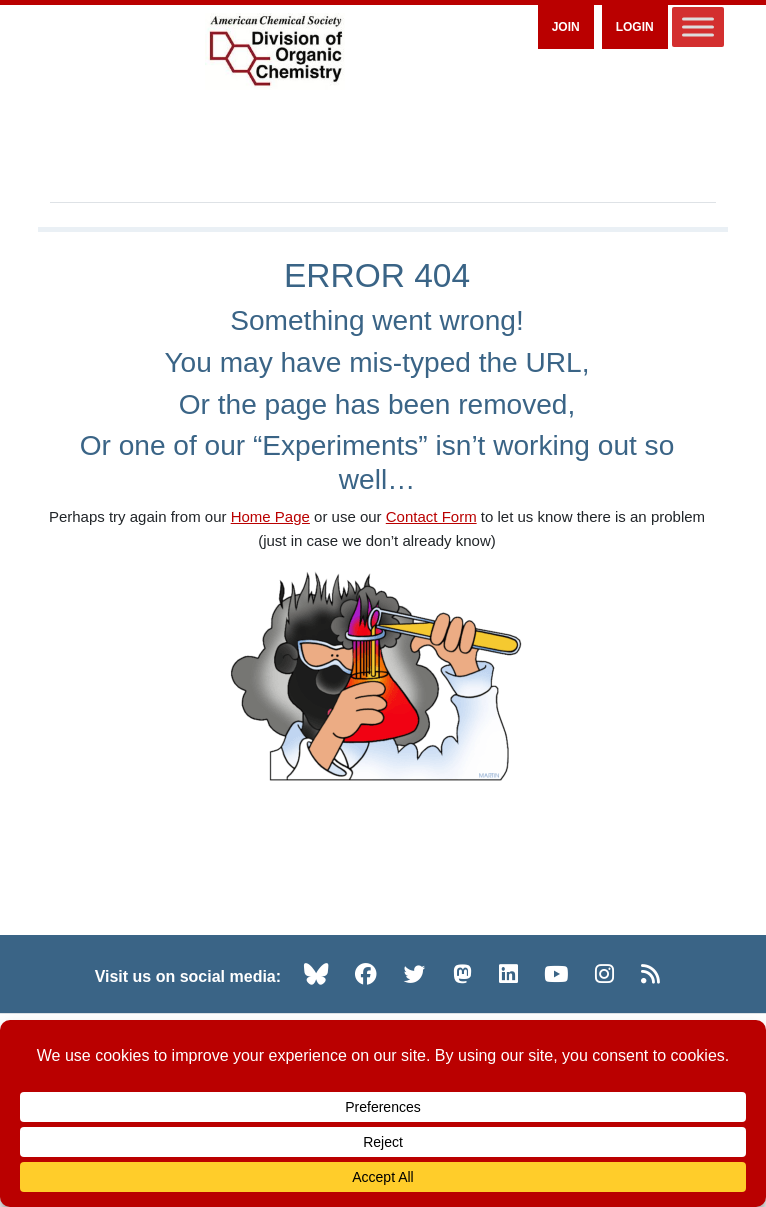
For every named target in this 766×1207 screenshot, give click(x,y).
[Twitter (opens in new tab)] (415, 974)
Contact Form (431, 516)
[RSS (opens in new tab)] (650, 974)
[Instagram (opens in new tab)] (604, 974)
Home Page (270, 516)
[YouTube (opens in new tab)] (556, 974)
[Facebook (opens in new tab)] (366, 974)
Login (635, 27)
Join (566, 27)
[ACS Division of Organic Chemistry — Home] (275, 51)
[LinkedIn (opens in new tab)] (508, 974)
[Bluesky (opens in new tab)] (316, 974)
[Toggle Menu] (698, 26)
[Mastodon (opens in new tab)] (462, 974)
